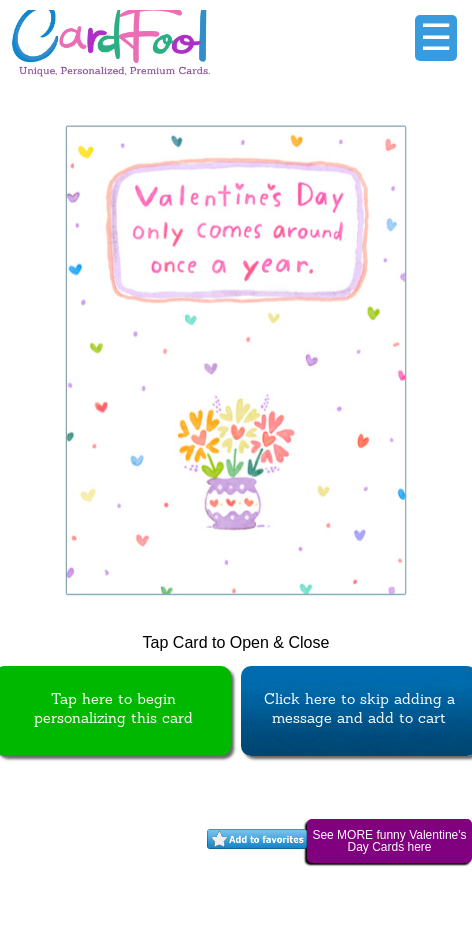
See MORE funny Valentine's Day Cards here (389, 841)
